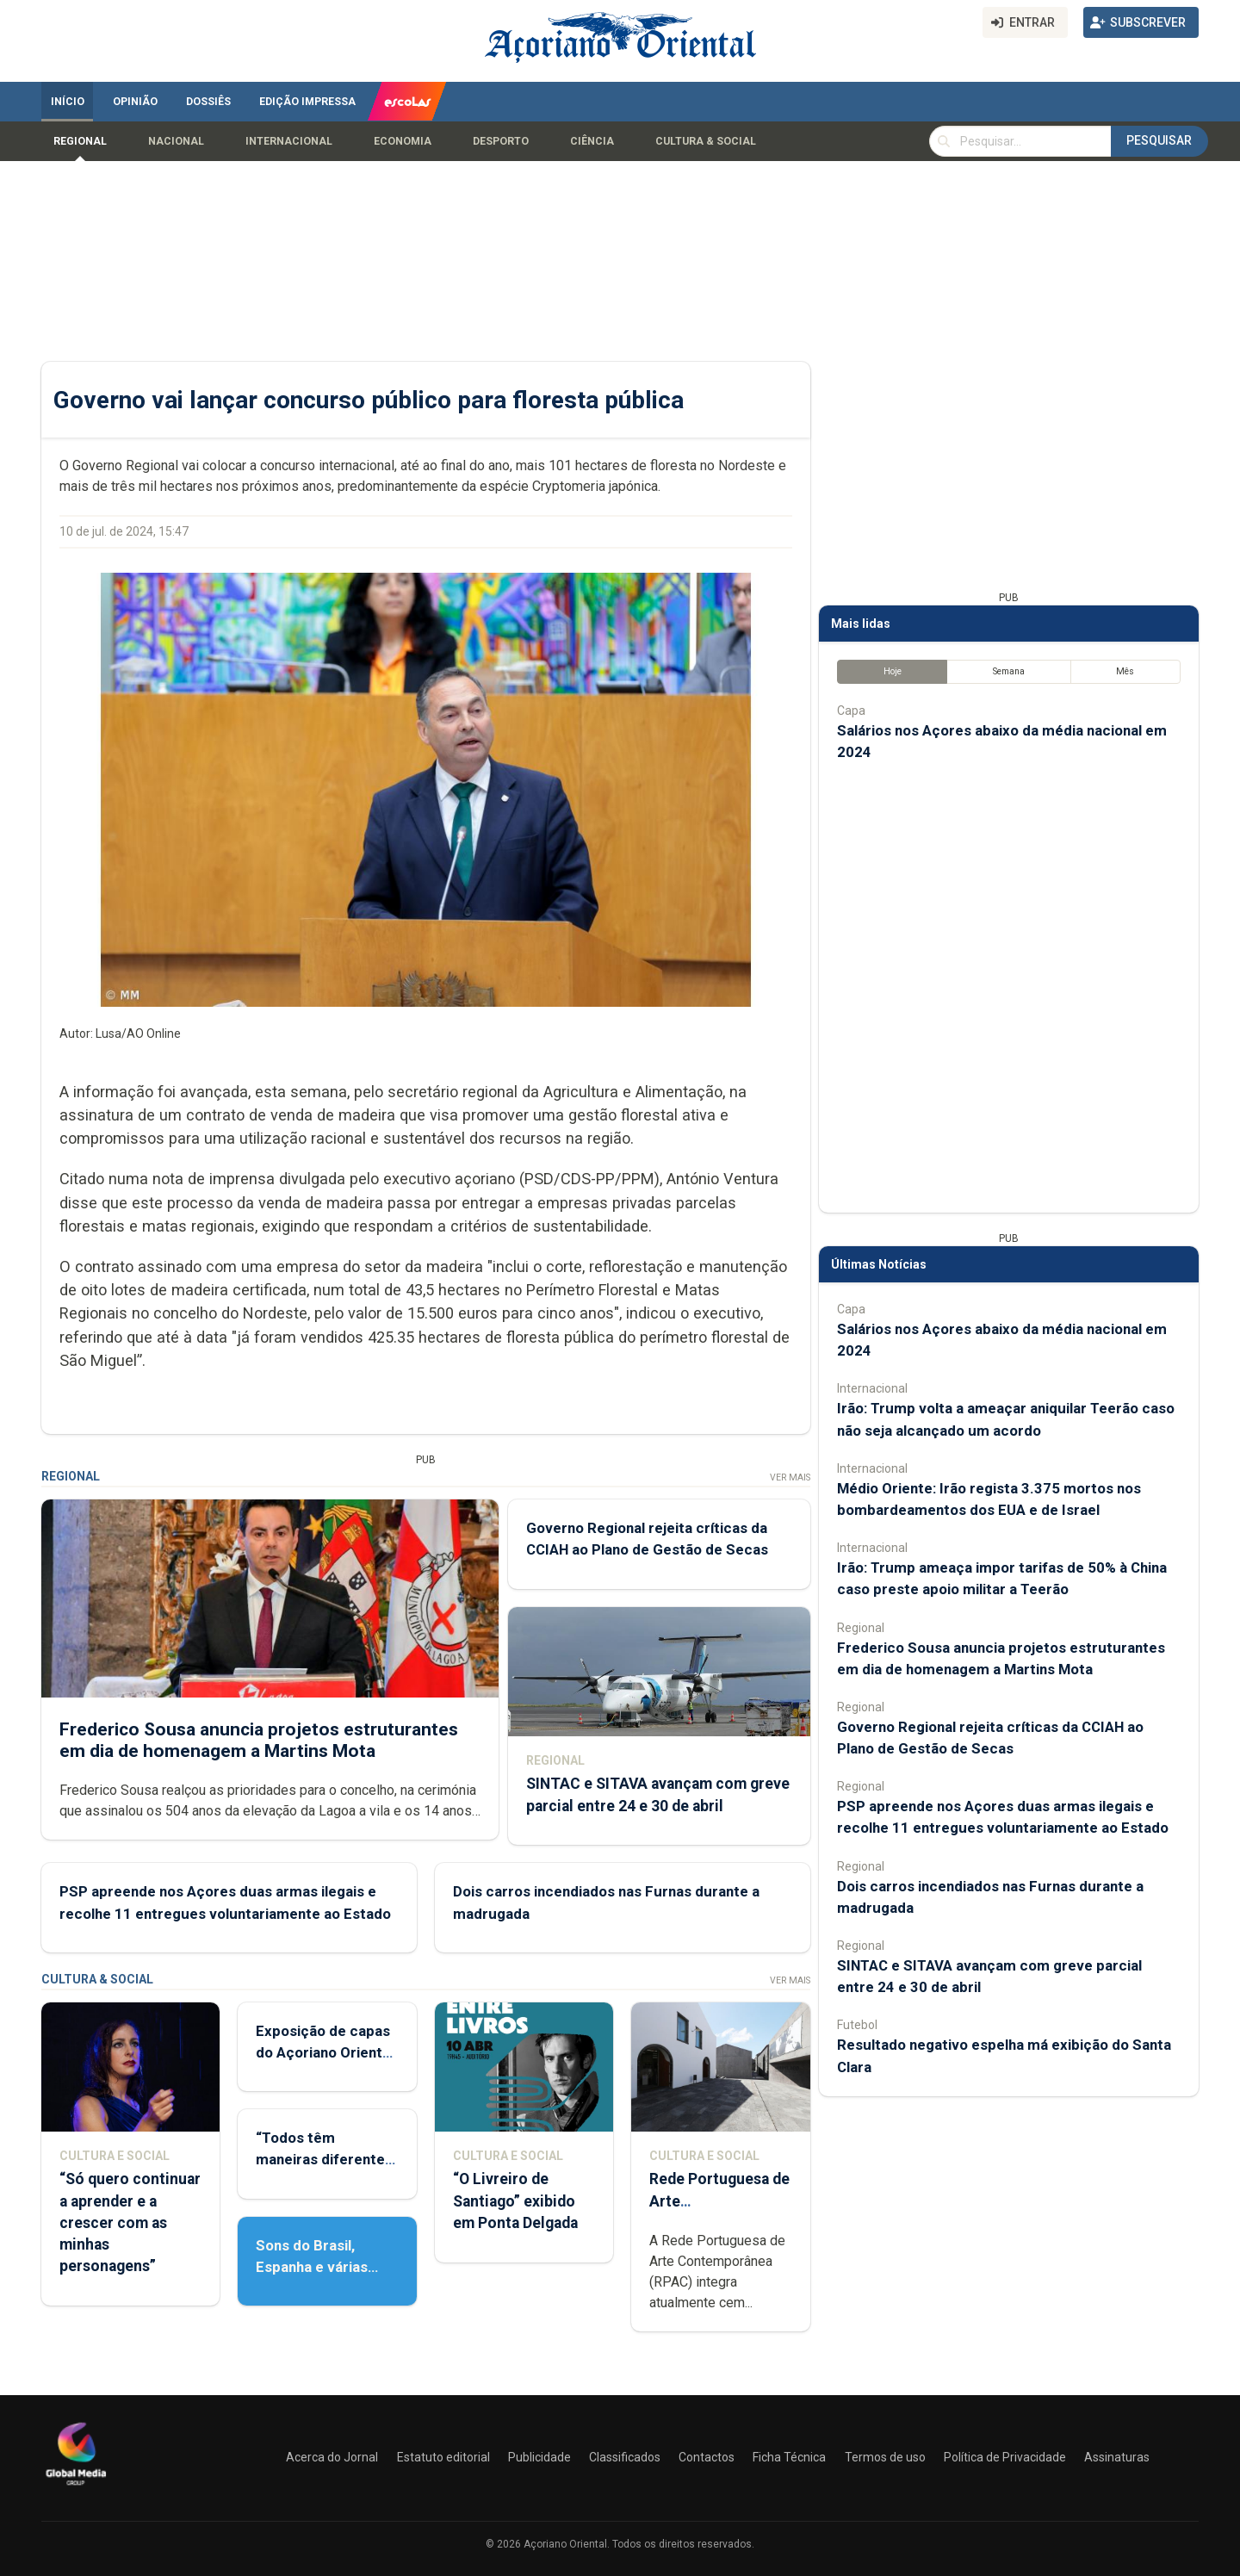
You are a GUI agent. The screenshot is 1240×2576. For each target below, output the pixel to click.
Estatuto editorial (443, 2457)
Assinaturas (1117, 2457)
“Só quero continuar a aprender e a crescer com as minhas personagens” (130, 2222)
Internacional (288, 141)
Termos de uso (885, 2457)
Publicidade (539, 2457)
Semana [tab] (1009, 671)
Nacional (176, 141)
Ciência (592, 141)
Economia (402, 141)
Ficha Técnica (789, 2457)
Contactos (707, 2457)
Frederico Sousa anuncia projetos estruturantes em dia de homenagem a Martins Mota (258, 1739)
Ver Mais (790, 1477)
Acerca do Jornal (332, 2457)
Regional (80, 141)
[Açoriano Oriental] (75, 2487)
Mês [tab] (1125, 671)
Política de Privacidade (1005, 2457)
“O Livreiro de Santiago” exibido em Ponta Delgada (515, 2200)
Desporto (501, 141)
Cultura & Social (705, 141)
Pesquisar (1159, 140)
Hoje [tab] (893, 671)
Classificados (624, 2457)
